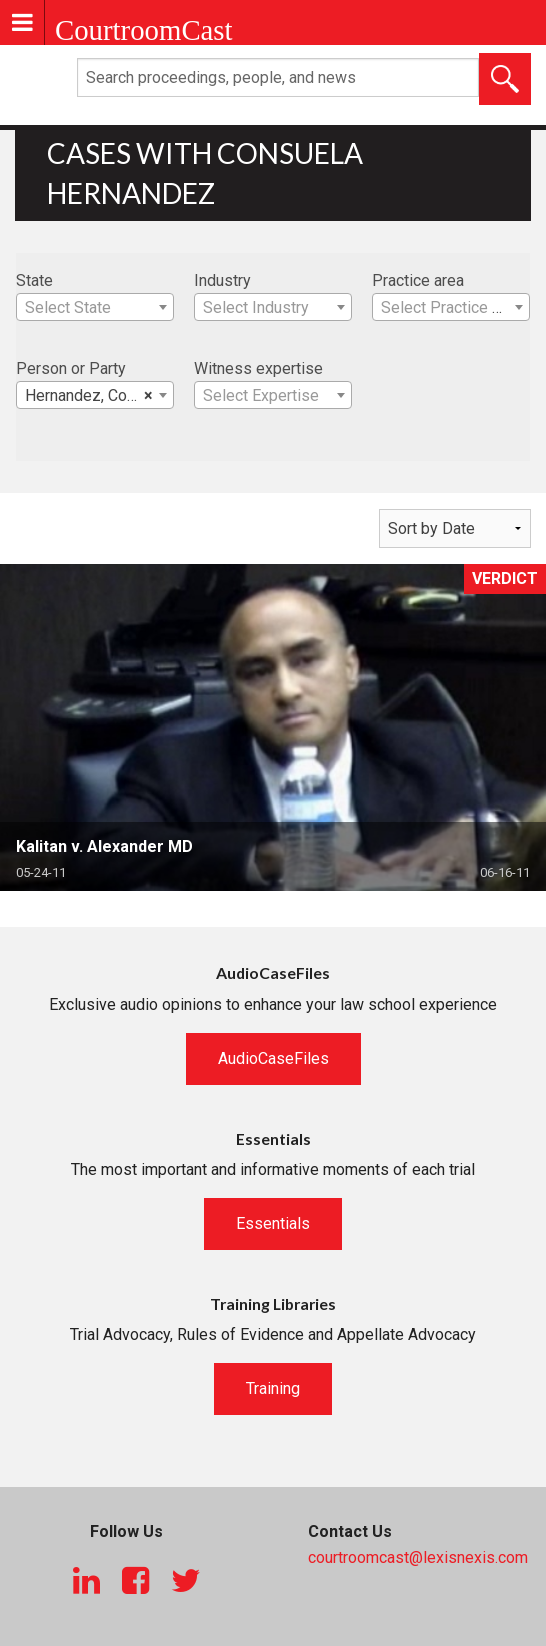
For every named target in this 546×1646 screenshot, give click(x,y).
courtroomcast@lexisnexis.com (418, 1557)
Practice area (418, 280)
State (34, 280)
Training (273, 1388)
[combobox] (95, 307)
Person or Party (71, 368)
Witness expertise (258, 368)
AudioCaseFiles (273, 1058)
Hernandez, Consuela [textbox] (99, 396)
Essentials (273, 1223)
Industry (222, 280)
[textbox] (95, 308)
